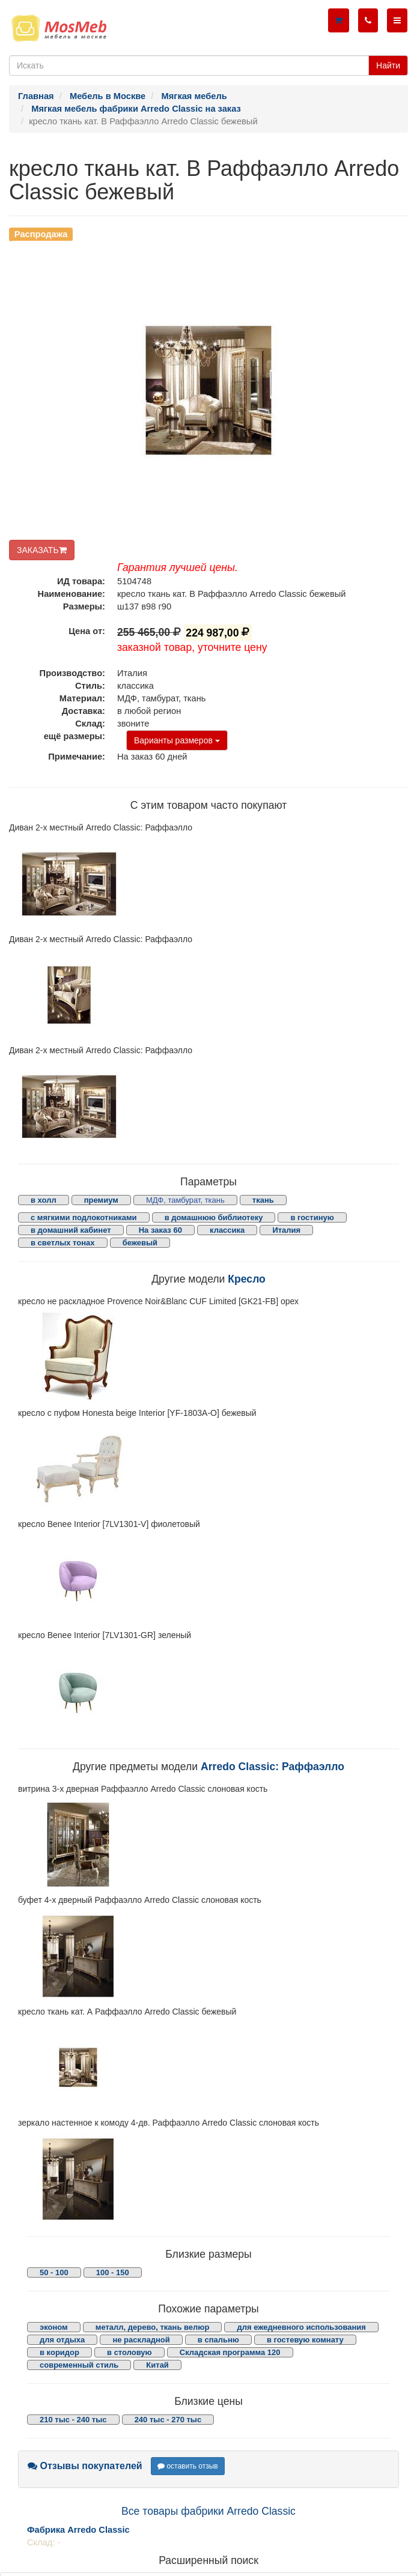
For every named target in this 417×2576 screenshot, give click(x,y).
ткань (263, 1200)
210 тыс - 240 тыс (73, 2419)
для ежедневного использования (301, 2327)
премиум (101, 1200)
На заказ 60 (160, 1230)
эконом (54, 2327)
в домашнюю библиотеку (214, 1217)
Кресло (247, 1279)
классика (227, 1230)
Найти (388, 65)
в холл (43, 1200)
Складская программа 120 (230, 2352)
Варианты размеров (177, 740)
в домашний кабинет (71, 1230)
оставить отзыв (187, 2466)
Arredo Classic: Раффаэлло (272, 1767)
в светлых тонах (63, 1242)
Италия (286, 1230)
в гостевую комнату (305, 2339)
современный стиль (79, 2364)
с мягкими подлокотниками (84, 1217)
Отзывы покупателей (85, 2466)
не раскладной (140, 2339)
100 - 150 (112, 2272)
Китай (157, 2364)
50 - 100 (54, 2272)
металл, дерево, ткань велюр (153, 2327)
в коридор (59, 2352)
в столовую (129, 2352)
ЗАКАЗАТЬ (42, 550)
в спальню (218, 2339)
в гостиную (311, 1217)
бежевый (140, 1242)
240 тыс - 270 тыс (168, 2419)
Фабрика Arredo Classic (78, 2530)
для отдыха (62, 2339)
